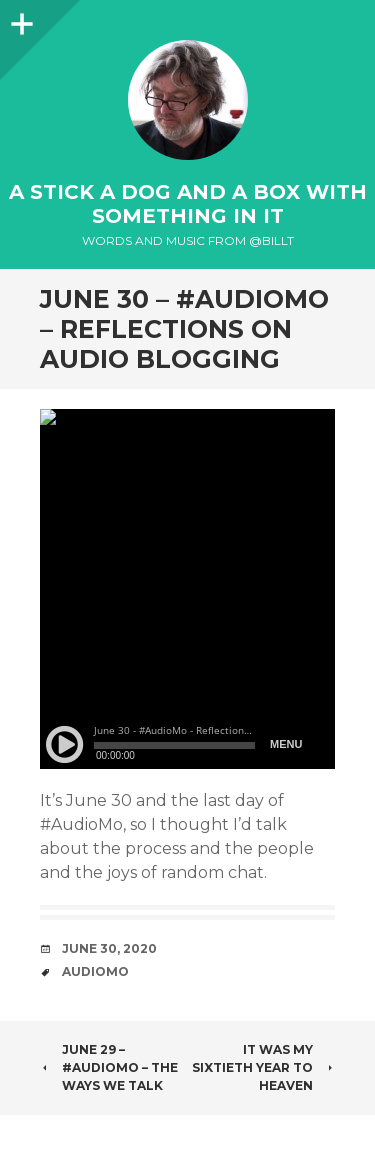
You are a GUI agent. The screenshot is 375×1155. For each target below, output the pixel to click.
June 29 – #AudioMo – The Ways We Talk (109, 1067)
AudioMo (95, 971)
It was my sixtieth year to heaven (263, 1067)
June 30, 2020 (109, 948)
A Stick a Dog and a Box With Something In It (188, 204)
